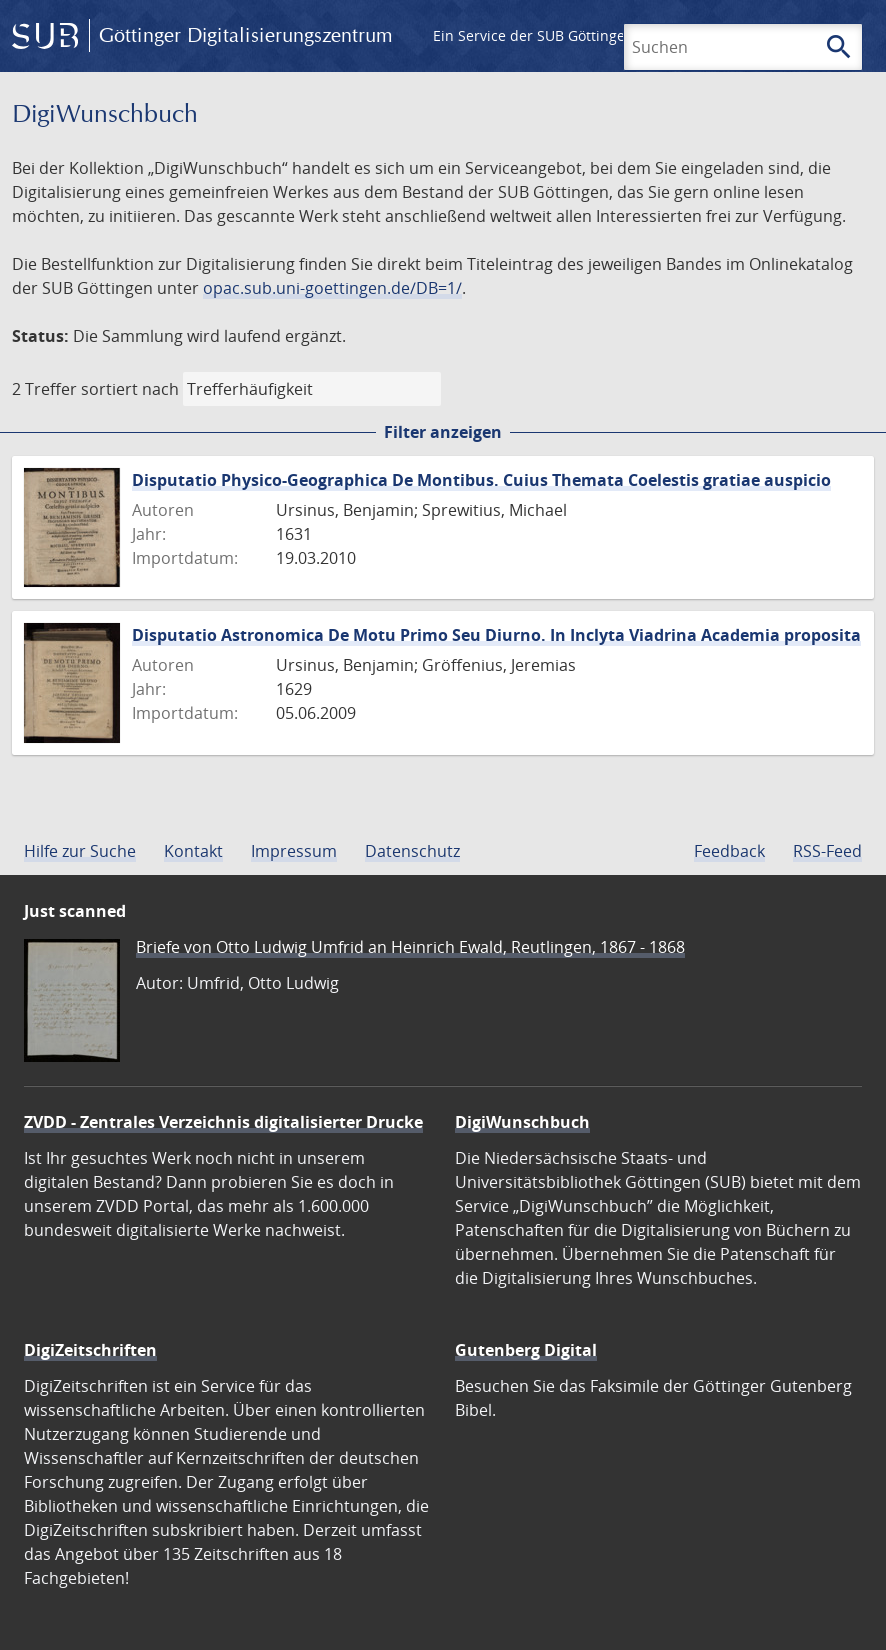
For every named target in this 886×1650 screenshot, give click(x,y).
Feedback (729, 851)
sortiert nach (130, 389)
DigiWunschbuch (522, 1122)
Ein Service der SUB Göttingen (533, 35)
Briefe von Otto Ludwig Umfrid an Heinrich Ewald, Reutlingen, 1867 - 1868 (410, 947)
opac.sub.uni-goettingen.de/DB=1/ (332, 288)
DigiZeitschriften (90, 1350)
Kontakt (193, 851)
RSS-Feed (827, 851)
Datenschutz (412, 851)
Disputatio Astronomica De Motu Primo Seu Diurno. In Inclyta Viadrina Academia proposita (496, 635)
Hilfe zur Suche (80, 851)
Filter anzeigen (443, 432)
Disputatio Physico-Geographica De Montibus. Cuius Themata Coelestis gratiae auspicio (481, 480)
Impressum (294, 851)
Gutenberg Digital (526, 1350)
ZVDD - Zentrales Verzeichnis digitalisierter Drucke (223, 1122)
